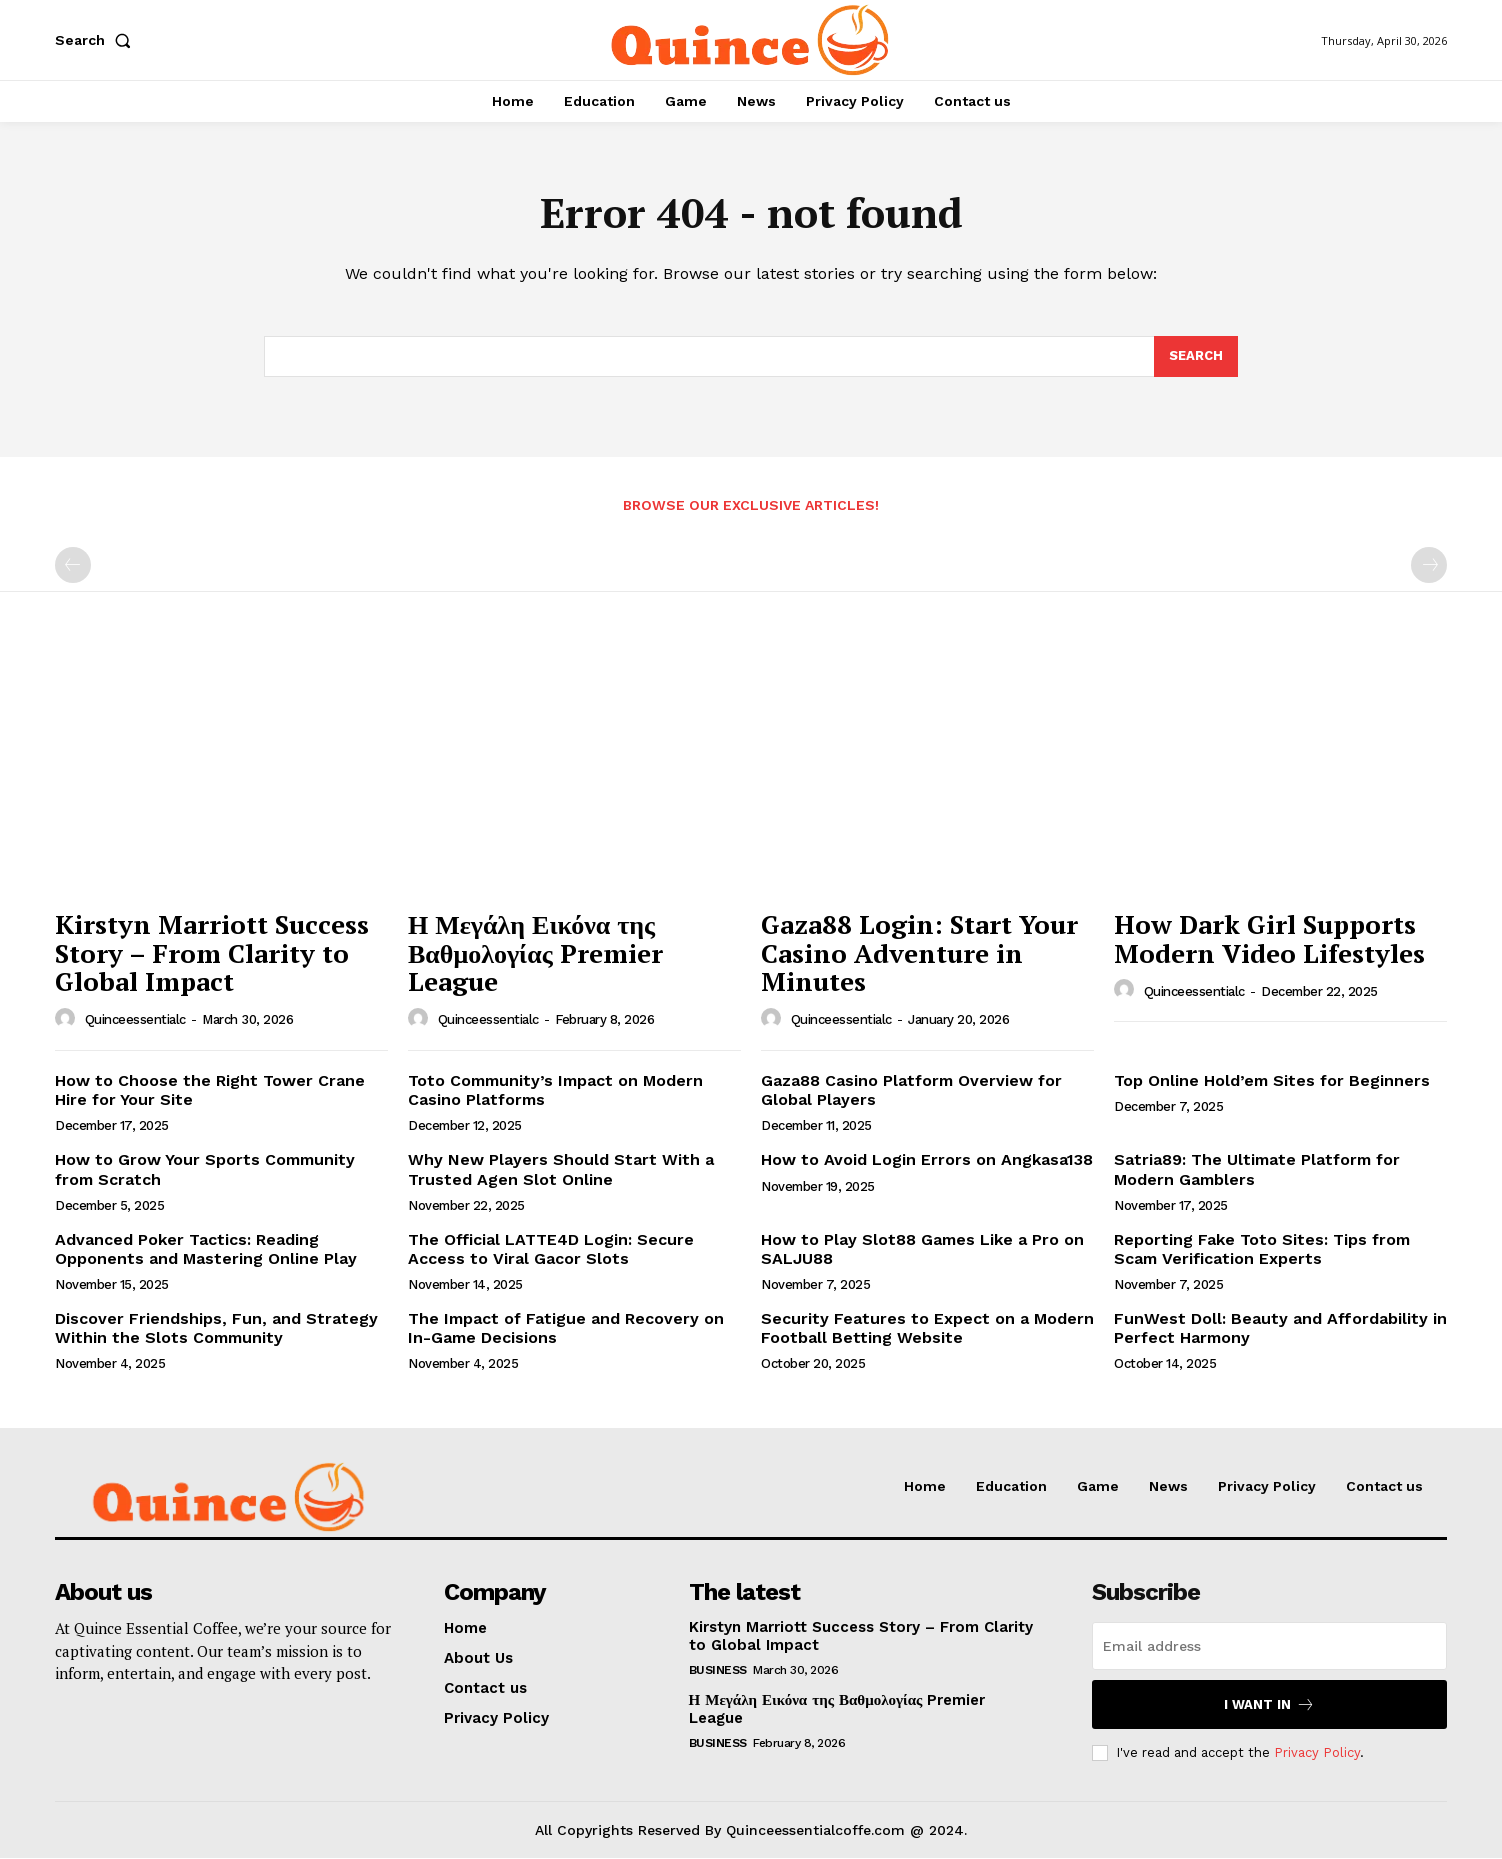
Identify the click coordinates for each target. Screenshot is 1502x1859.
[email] (1269, 1646)
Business (718, 1670)
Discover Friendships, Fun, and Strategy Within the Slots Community (216, 1329)
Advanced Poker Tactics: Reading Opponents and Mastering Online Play (206, 1249)
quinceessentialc (135, 1020)
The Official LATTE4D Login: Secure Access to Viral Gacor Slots (551, 1249)
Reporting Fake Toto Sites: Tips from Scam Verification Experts (1262, 1249)
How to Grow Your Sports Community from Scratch (205, 1170)
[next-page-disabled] (1429, 566)
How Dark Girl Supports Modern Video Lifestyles (1269, 939)
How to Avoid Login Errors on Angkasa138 (927, 1160)
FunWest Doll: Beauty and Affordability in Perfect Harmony (1280, 1329)
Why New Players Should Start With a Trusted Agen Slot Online (561, 1170)
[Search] (1196, 357)
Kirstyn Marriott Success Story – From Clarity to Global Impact (212, 953)
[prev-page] (73, 566)
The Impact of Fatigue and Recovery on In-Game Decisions (566, 1329)
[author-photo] (68, 1019)
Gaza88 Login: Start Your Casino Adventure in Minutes (919, 953)
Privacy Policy (1317, 1752)
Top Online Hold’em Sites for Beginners (1272, 1080)
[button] (97, 40)
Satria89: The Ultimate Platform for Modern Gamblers (1257, 1170)
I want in (1269, 1704)
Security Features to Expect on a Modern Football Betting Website (927, 1329)
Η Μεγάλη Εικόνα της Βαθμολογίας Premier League (535, 953)
